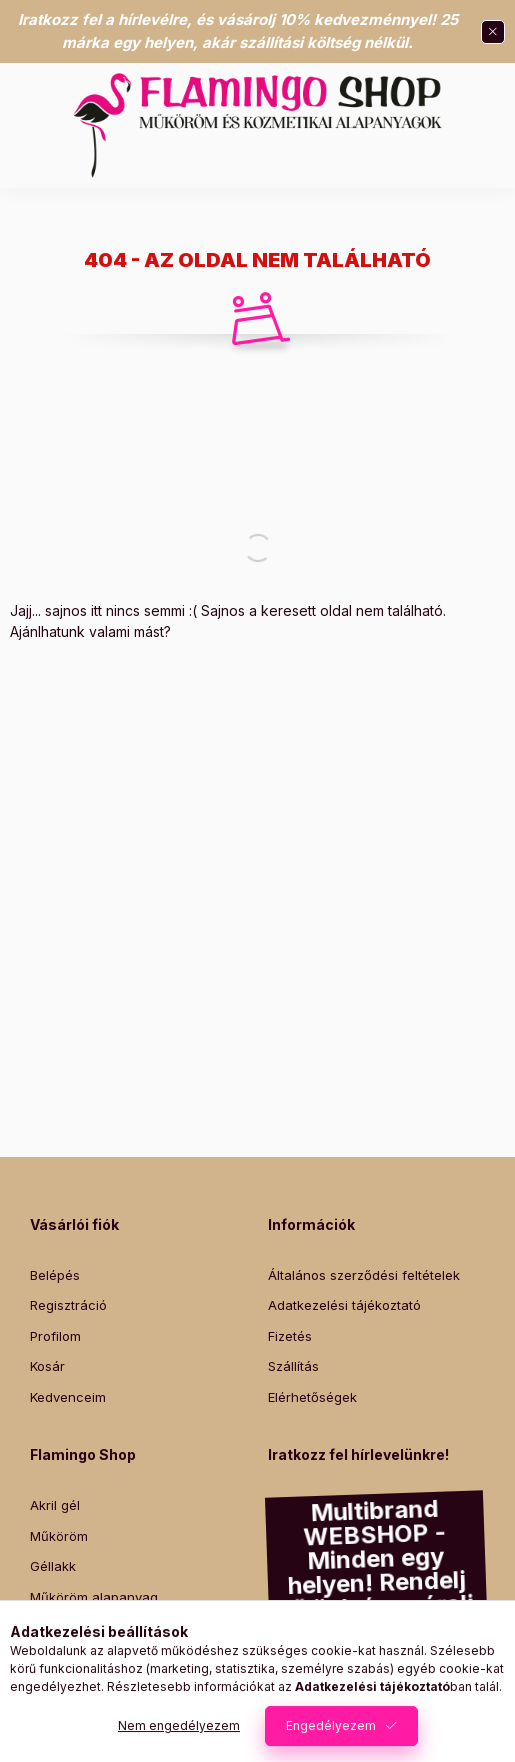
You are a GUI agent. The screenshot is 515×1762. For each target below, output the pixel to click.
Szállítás (293, 1366)
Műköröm (59, 1536)
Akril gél (55, 1505)
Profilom (55, 1336)
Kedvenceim (68, 1397)
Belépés (55, 1275)
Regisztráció (68, 1305)
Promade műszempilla (98, 1627)
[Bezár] (493, 32)
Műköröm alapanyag (94, 1597)
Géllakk (53, 1566)
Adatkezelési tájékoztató (344, 1305)
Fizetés (290, 1336)
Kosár (47, 1366)
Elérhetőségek (312, 1397)
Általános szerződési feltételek (364, 1275)
